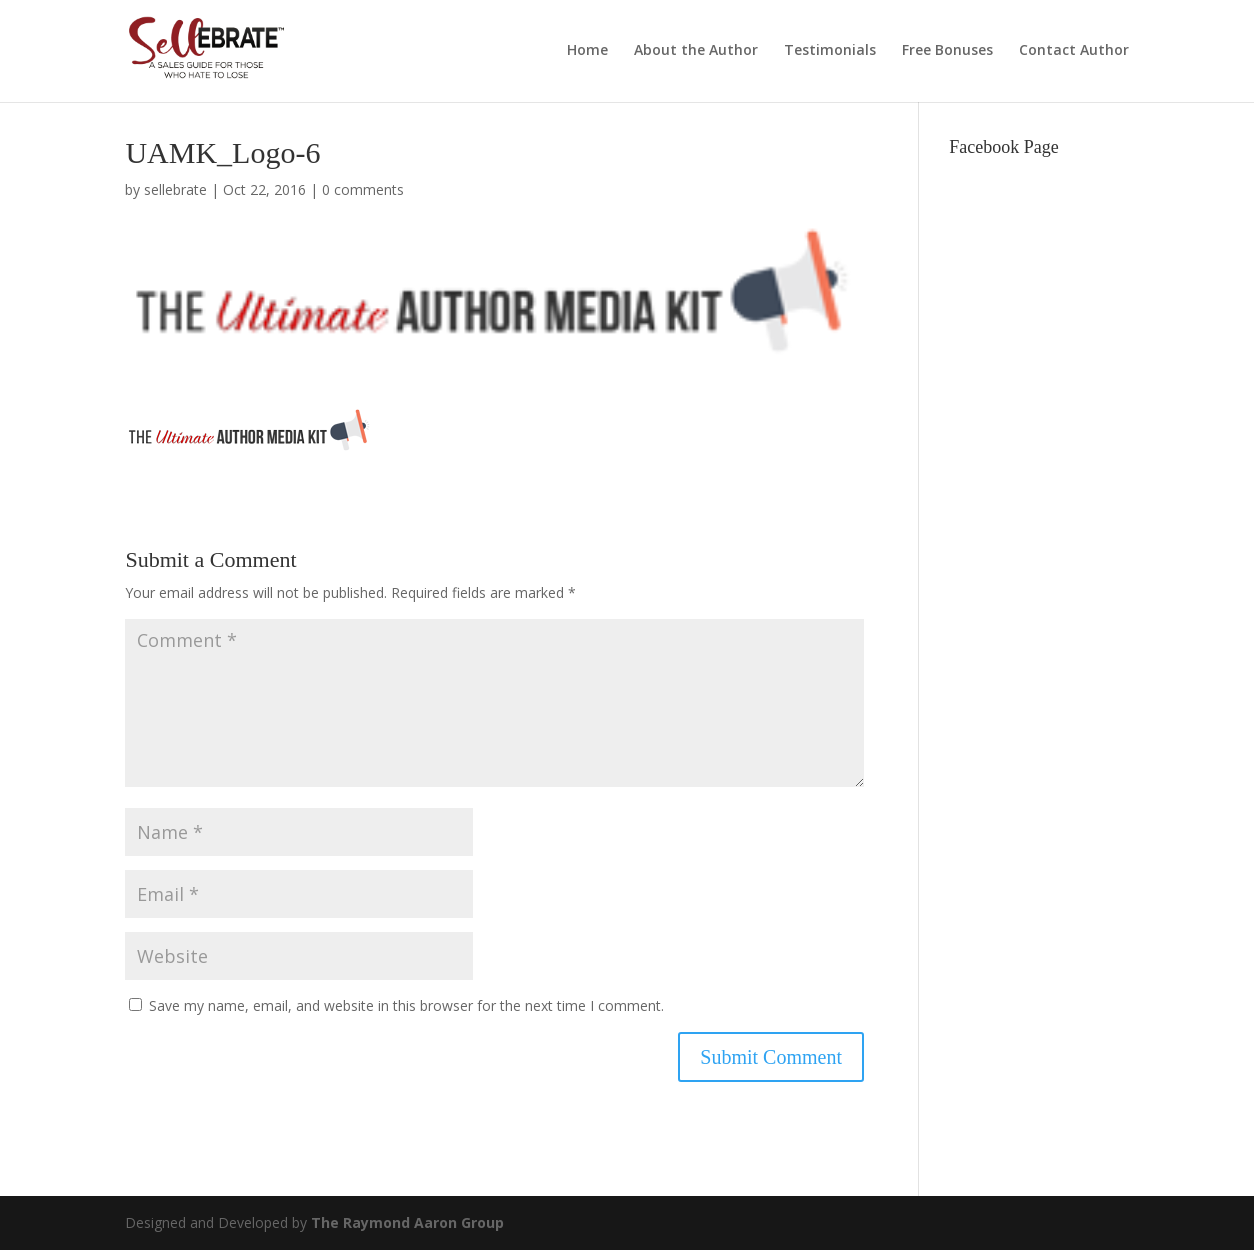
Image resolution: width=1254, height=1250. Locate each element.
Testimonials (830, 51)
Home (587, 51)
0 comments (363, 189)
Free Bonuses (947, 51)
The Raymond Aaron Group (407, 1222)
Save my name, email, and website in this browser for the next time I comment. (406, 1005)
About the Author (696, 51)
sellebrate (175, 189)
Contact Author (1074, 51)
